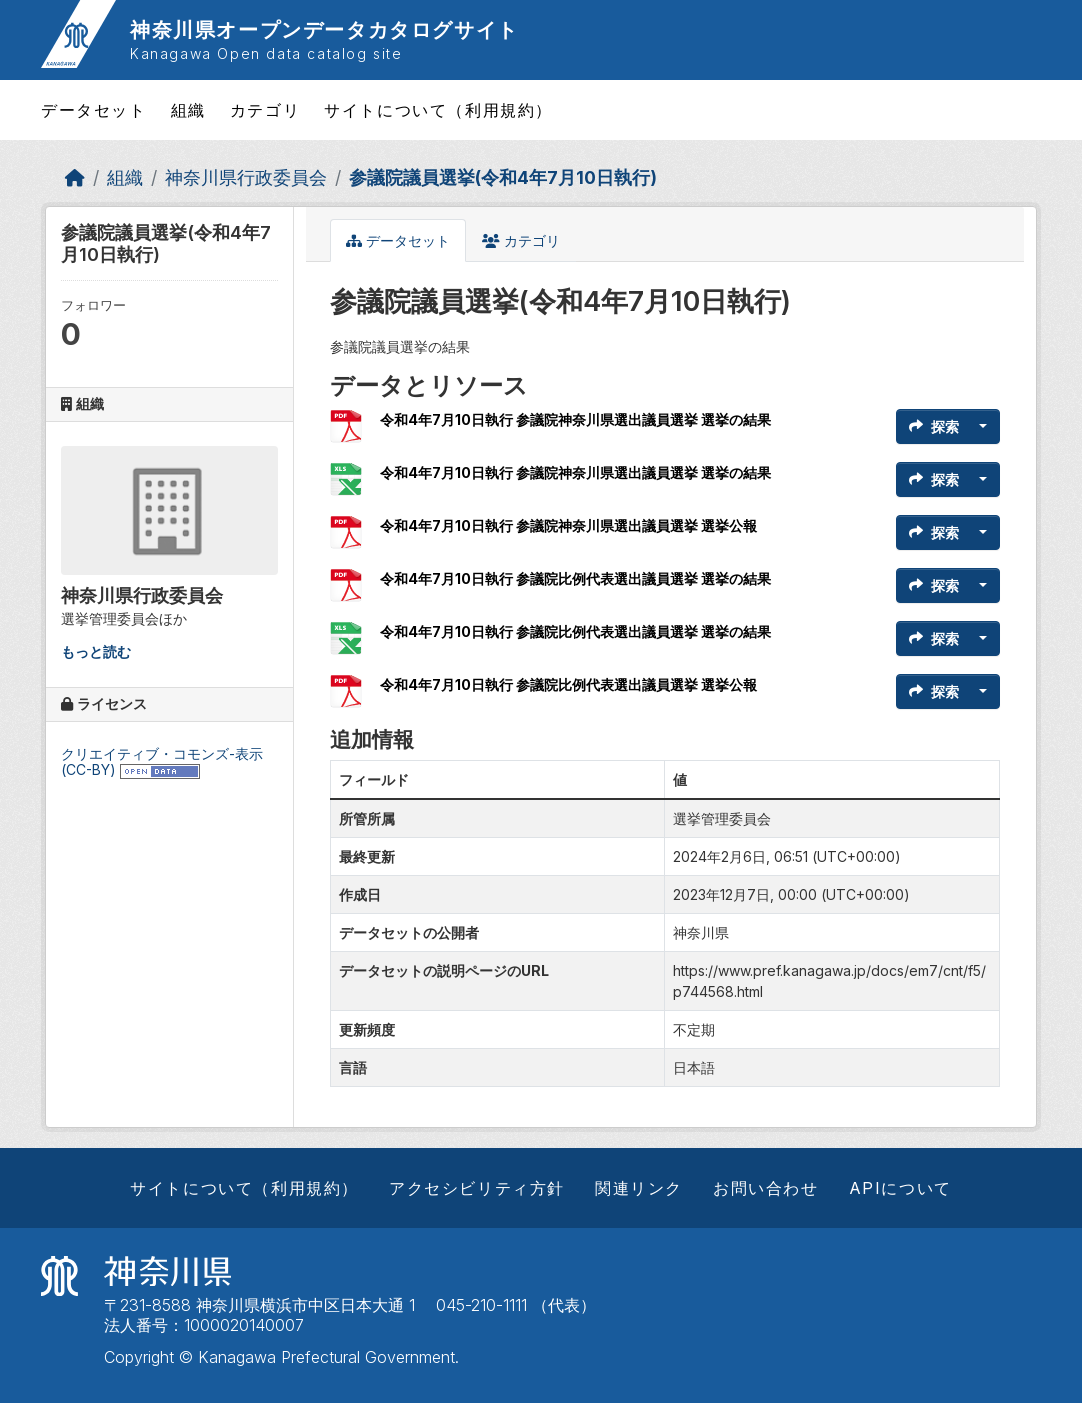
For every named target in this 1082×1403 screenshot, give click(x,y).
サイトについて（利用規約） (438, 110)
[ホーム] (75, 177)
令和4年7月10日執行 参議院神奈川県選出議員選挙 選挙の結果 (575, 419)
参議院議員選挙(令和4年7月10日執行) (503, 177)
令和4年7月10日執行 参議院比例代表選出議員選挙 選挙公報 (568, 684)
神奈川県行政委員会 (246, 177)
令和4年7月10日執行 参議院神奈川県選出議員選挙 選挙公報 (568, 525)
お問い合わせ (766, 1188)
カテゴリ (265, 110)
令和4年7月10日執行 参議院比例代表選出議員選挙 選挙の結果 (575, 578)
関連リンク (639, 1188)
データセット (94, 110)
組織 (188, 110)
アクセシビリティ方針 (477, 1188)
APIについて (900, 1188)
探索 (934, 426)
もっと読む (96, 651)
